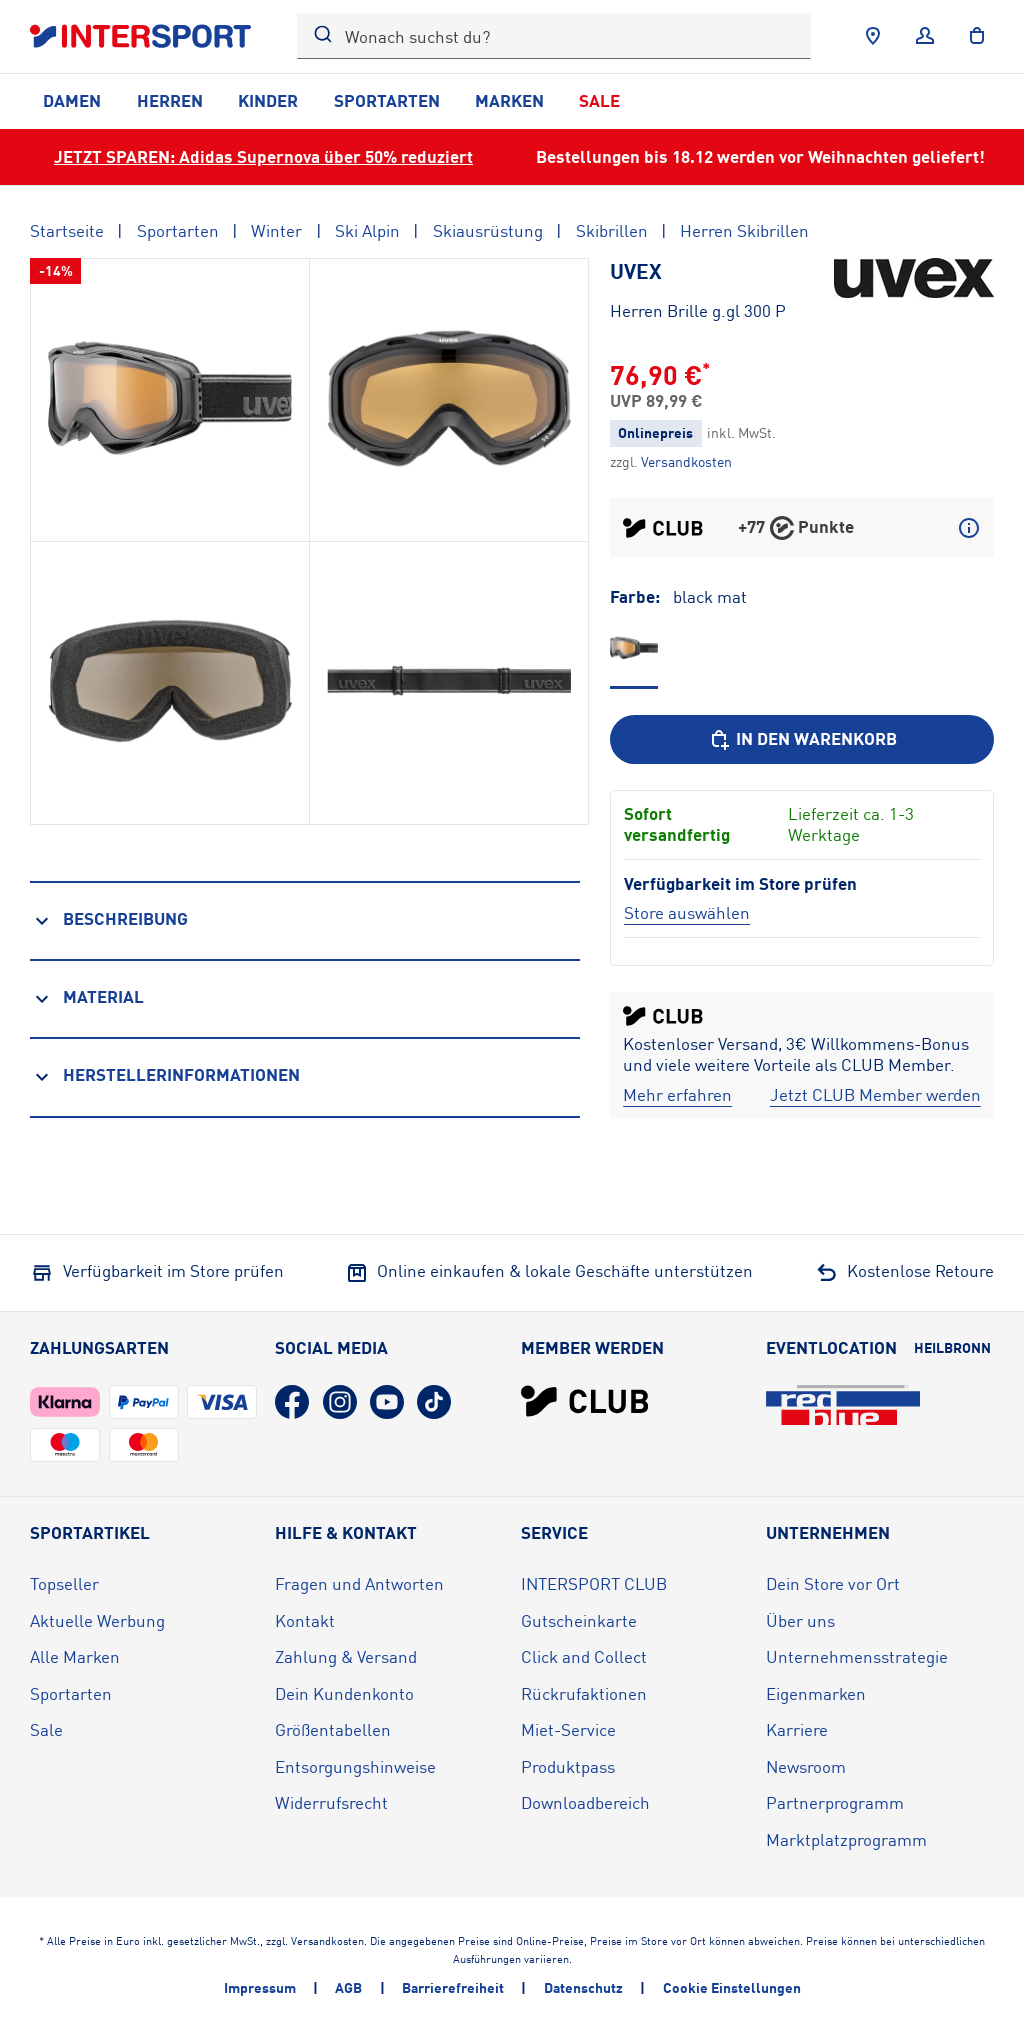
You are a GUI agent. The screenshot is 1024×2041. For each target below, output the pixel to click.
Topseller (64, 1583)
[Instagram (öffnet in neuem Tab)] (340, 1402)
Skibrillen (612, 230)
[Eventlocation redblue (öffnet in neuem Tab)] (843, 1405)
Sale (599, 100)
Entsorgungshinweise (355, 1766)
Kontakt (305, 1620)
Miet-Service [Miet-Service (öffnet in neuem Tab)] (568, 1729)
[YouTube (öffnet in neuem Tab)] (387, 1402)
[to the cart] (977, 36)
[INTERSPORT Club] (585, 1401)
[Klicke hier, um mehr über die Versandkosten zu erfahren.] (686, 461)
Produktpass (568, 1766)
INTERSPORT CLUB (594, 1583)
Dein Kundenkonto (344, 1693)
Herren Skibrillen (744, 230)
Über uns (800, 1620)
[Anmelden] (925, 36)
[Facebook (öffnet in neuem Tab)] (292, 1402)
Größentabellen (333, 1729)
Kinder (268, 100)
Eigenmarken (816, 1693)
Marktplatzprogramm (846, 1839)
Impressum (260, 1987)
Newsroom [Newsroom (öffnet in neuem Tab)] (806, 1766)
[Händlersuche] (873, 36)
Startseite (67, 230)
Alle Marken (75, 1656)
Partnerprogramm (835, 1802)
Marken (509, 100)
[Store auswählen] (687, 912)
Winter (276, 230)
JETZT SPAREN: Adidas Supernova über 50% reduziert (263, 156)
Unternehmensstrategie (857, 1656)
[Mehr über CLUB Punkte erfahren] (969, 528)
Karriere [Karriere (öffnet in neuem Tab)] (797, 1729)
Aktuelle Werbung (97, 1620)
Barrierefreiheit (453, 1987)
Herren (170, 100)
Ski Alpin (367, 230)
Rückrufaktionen (584, 1693)
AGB (348, 1987)
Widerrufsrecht (331, 1802)
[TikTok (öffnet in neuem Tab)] (434, 1402)
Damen (72, 100)
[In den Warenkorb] (802, 739)
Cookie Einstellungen (732, 1987)
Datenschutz (583, 1987)
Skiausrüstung (488, 230)
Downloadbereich (585, 1802)
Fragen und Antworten (359, 1583)
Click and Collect (584, 1656)
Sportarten (387, 100)
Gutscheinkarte (579, 1620)
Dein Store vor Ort (833, 1583)
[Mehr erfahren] (677, 1095)
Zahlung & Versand (346, 1656)
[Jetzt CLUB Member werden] (875, 1095)
